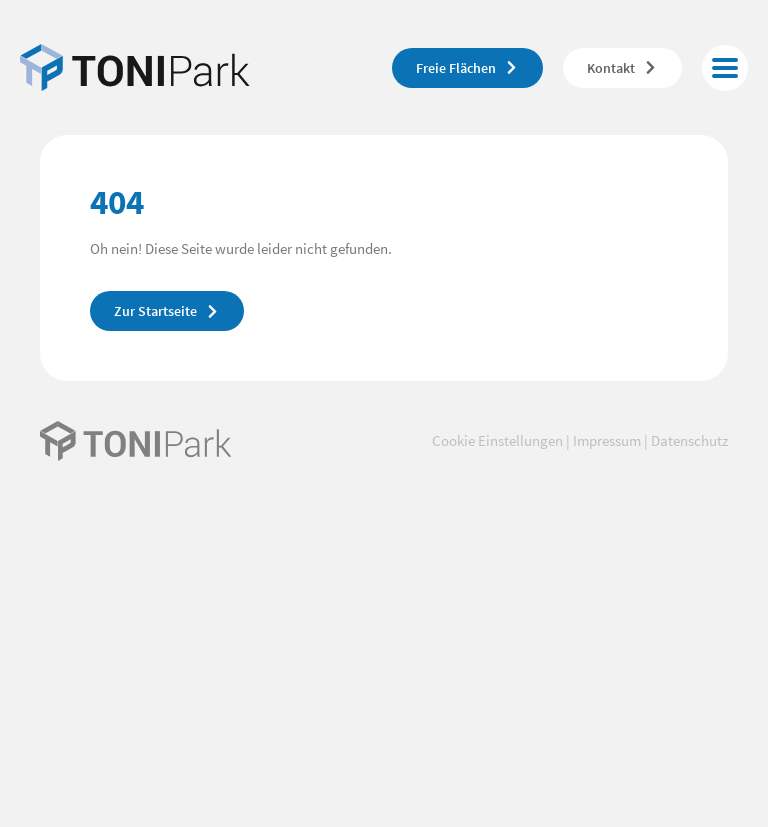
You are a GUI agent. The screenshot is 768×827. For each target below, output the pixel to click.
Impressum (607, 440)
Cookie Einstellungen (497, 440)
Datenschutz (689, 440)
